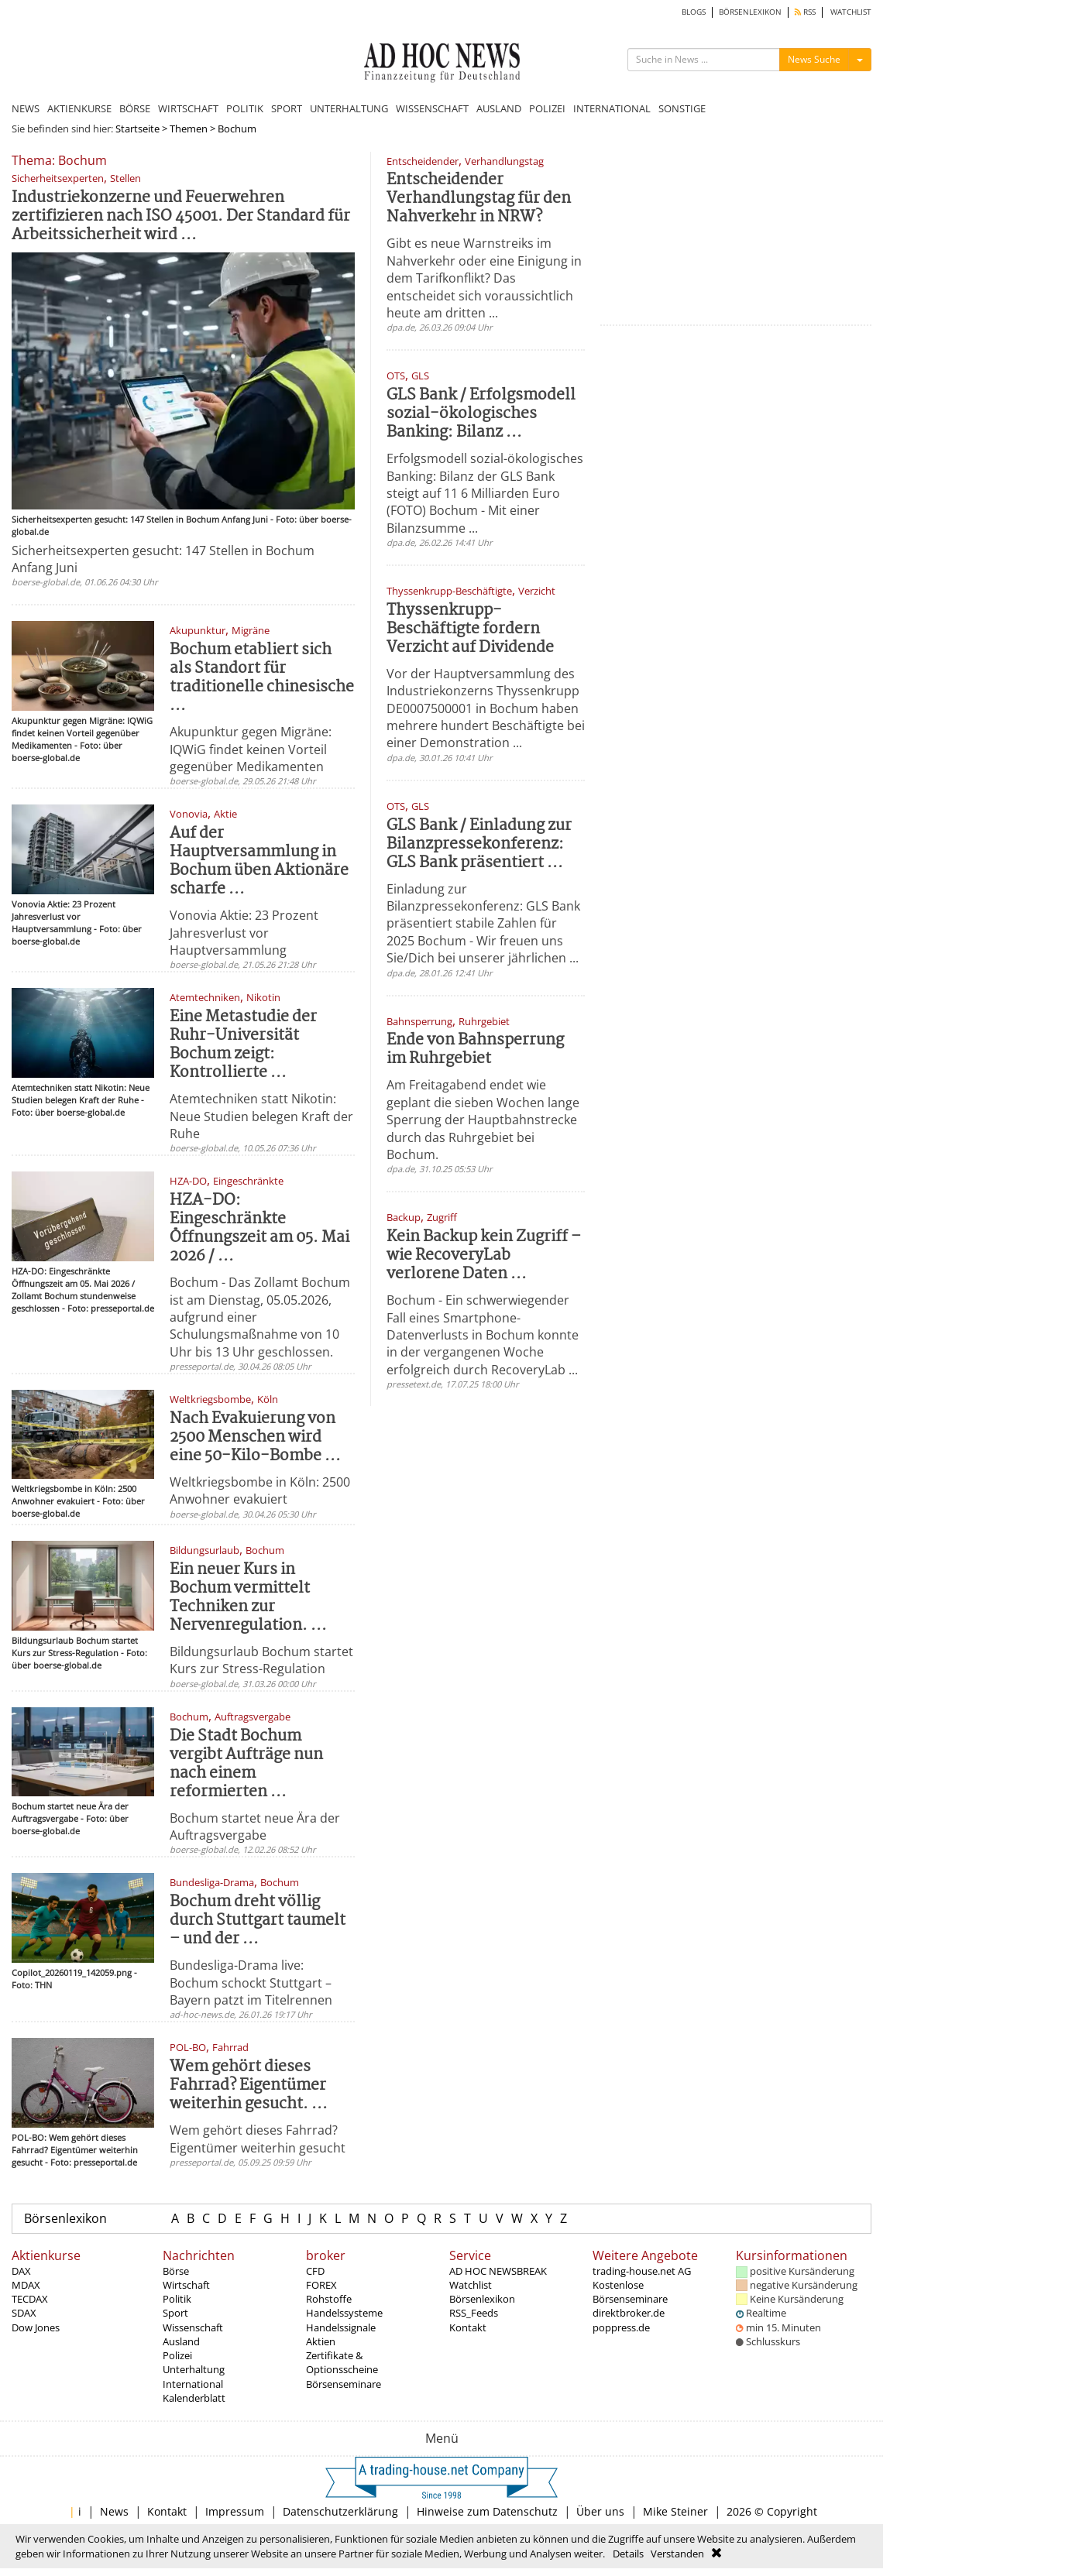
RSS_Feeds (473, 2313)
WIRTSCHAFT (188, 108)
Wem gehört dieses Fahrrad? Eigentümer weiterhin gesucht (257, 2139)
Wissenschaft (193, 2327)
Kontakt (467, 2327)
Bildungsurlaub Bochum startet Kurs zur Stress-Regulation (261, 1660)
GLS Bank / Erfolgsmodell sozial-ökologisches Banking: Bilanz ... (481, 413)
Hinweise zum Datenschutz (487, 2511)
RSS (805, 12)
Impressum (234, 2511)
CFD (315, 2271)
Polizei (177, 2355)
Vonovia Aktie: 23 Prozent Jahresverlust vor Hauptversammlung (244, 933)
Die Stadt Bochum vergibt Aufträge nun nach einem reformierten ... (246, 1764)
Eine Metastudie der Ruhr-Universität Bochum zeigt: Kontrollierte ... (243, 1045)
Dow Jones (36, 2327)
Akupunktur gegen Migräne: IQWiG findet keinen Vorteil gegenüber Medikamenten (251, 749)
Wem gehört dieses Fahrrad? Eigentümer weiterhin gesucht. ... (249, 2085)
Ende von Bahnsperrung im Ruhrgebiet (475, 1049)
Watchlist (470, 2285)
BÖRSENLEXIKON (750, 12)
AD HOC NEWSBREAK (498, 2271)
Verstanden (677, 2554)
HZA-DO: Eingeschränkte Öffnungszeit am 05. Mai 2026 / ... (259, 1228)
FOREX (321, 2285)
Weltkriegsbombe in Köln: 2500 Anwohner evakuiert (260, 1490)
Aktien (320, 2341)
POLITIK (244, 108)
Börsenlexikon (65, 2218)
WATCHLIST (850, 12)
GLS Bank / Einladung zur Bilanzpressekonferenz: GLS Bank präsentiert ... (479, 844)
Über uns (600, 2511)
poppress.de (621, 2327)
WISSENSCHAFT (432, 108)
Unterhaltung (194, 2369)
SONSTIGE (682, 108)
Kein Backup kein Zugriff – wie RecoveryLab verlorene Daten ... (484, 1255)
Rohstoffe (329, 2299)
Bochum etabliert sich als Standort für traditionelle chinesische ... (262, 678)
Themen (189, 128)
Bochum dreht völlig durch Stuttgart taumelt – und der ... (257, 1920)
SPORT (286, 108)
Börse (176, 2271)
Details (628, 2554)
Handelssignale (341, 2327)
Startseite (137, 128)
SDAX (24, 2313)
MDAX (26, 2285)
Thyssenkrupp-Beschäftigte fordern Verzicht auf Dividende (470, 629)
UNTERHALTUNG (349, 108)
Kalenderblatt (194, 2398)
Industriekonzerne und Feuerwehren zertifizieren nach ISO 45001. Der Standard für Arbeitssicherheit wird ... (181, 216)
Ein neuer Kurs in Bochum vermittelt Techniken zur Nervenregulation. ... (248, 1597)
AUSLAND (498, 108)
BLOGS (694, 12)
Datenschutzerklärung (340, 2511)
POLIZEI (547, 108)
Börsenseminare (343, 2384)
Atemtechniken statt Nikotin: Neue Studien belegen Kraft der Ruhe (261, 1116)
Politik (177, 2299)
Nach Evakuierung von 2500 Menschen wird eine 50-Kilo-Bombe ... (255, 1437)
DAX (21, 2271)
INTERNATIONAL (612, 108)
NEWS (26, 108)
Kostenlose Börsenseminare (630, 2292)
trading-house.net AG (642, 2271)
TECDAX (30, 2299)
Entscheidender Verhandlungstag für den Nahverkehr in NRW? (479, 198)
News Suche (814, 59)
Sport (175, 2313)
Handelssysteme (344, 2313)
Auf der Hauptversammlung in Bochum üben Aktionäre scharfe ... (259, 861)
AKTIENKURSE (79, 108)
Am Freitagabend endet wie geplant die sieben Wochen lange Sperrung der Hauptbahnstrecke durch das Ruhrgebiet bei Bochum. (483, 1119)
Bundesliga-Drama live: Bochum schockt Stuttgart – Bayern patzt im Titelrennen (251, 1982)
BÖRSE (134, 108)
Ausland (181, 2341)
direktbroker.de (629, 2313)
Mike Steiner (675, 2511)
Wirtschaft (186, 2285)
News (114, 2511)
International (193, 2384)
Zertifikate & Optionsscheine (342, 2362)
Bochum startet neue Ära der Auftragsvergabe (255, 1826)
